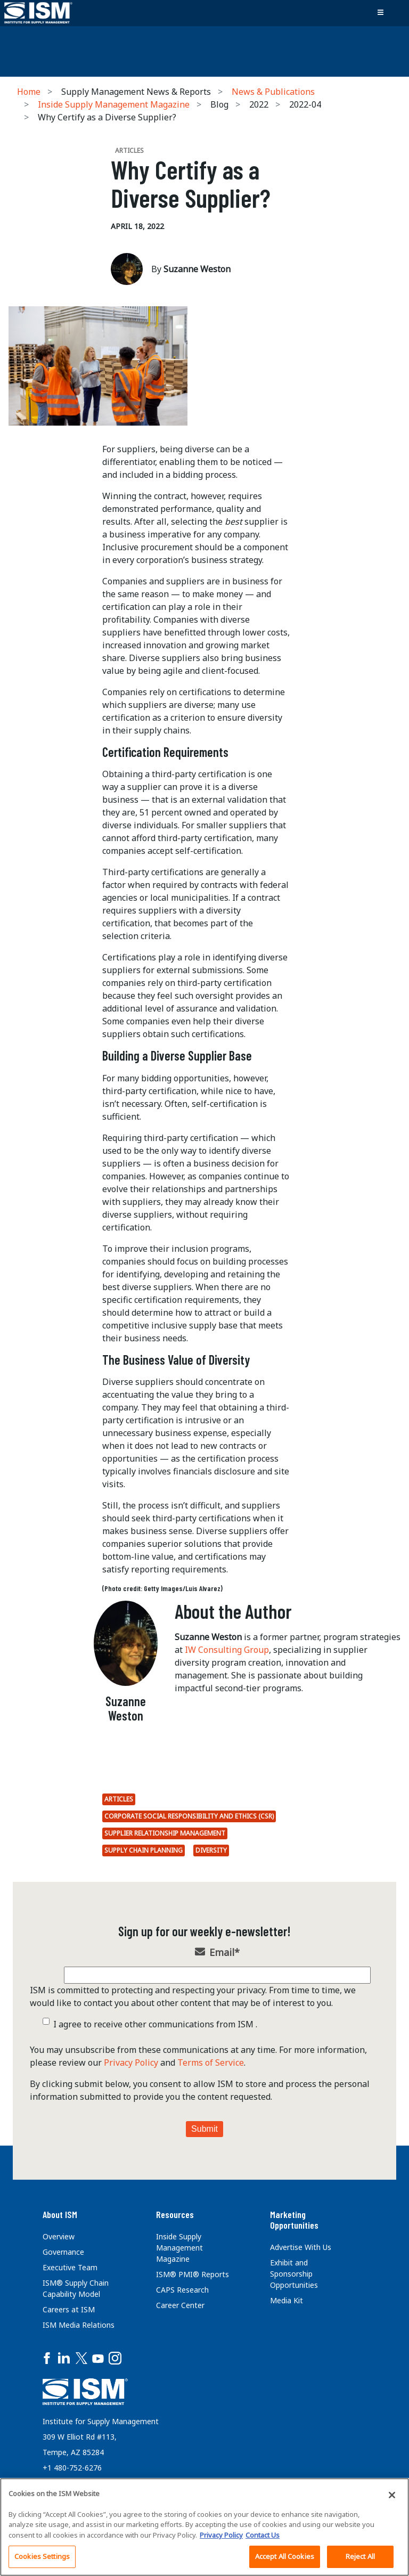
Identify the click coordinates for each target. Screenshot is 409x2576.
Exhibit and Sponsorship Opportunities (294, 2273)
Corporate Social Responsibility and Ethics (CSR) (189, 1816)
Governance (63, 2252)
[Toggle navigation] (380, 12)
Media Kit (286, 2300)
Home (28, 91)
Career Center (180, 2305)
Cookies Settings (42, 2556)
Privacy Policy (131, 2062)
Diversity (211, 1850)
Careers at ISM (69, 2309)
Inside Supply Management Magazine (114, 104)
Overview (59, 2236)
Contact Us (263, 2535)
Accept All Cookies (284, 2556)
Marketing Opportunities (294, 2219)
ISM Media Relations (78, 2325)
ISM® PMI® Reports (192, 2274)
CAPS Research (182, 2290)
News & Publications (273, 91)
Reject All (360, 2556)
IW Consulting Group (227, 1650)
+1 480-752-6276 (72, 2468)
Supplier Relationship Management (164, 1833)
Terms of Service (210, 2062)
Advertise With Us (300, 2247)
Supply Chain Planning (143, 1850)
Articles (118, 1799)
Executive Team (70, 2267)
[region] (204, 2527)
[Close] (392, 2495)
